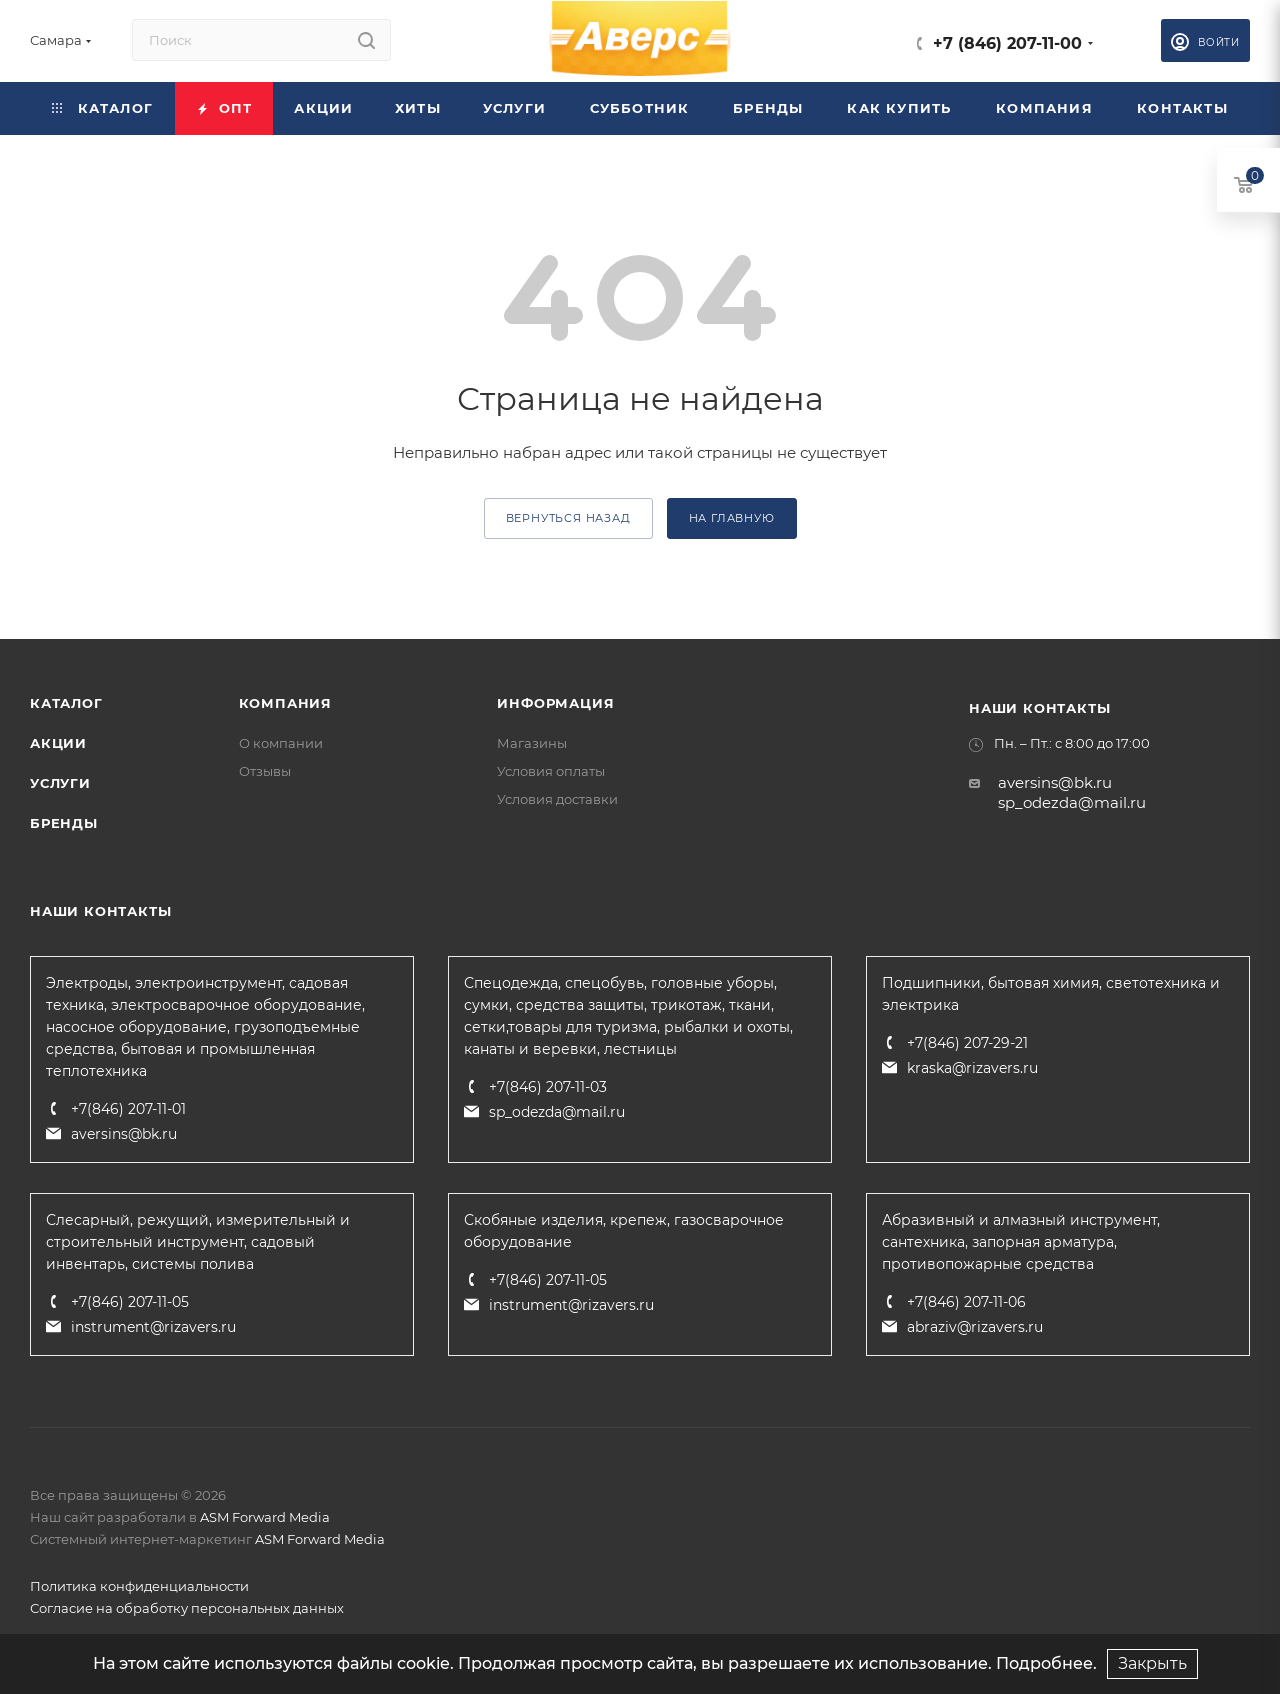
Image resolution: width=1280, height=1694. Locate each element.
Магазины (532, 743)
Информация (555, 703)
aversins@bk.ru (1055, 782)
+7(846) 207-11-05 (130, 1302)
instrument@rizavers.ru (153, 1327)
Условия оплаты (551, 771)
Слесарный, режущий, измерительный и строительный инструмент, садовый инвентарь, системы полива (198, 1242)
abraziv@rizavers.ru (975, 1327)
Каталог (66, 703)
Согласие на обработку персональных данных (187, 1608)
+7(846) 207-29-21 (967, 1043)
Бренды (64, 823)
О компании (281, 743)
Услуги (60, 783)
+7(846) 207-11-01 (128, 1109)
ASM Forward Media (265, 1517)
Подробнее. (1046, 1663)
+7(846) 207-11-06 (966, 1302)
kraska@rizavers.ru (972, 1068)
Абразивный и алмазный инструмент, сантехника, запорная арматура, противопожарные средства (1021, 1242)
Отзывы (265, 771)
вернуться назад (568, 518)
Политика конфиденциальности (139, 1586)
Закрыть (1152, 1663)
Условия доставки (557, 799)
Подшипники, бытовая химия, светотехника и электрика (1051, 994)
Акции (58, 743)
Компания (285, 703)
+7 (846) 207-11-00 (1007, 43)
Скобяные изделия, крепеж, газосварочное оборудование (624, 1231)
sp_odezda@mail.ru (1072, 802)
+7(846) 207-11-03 (548, 1087)
